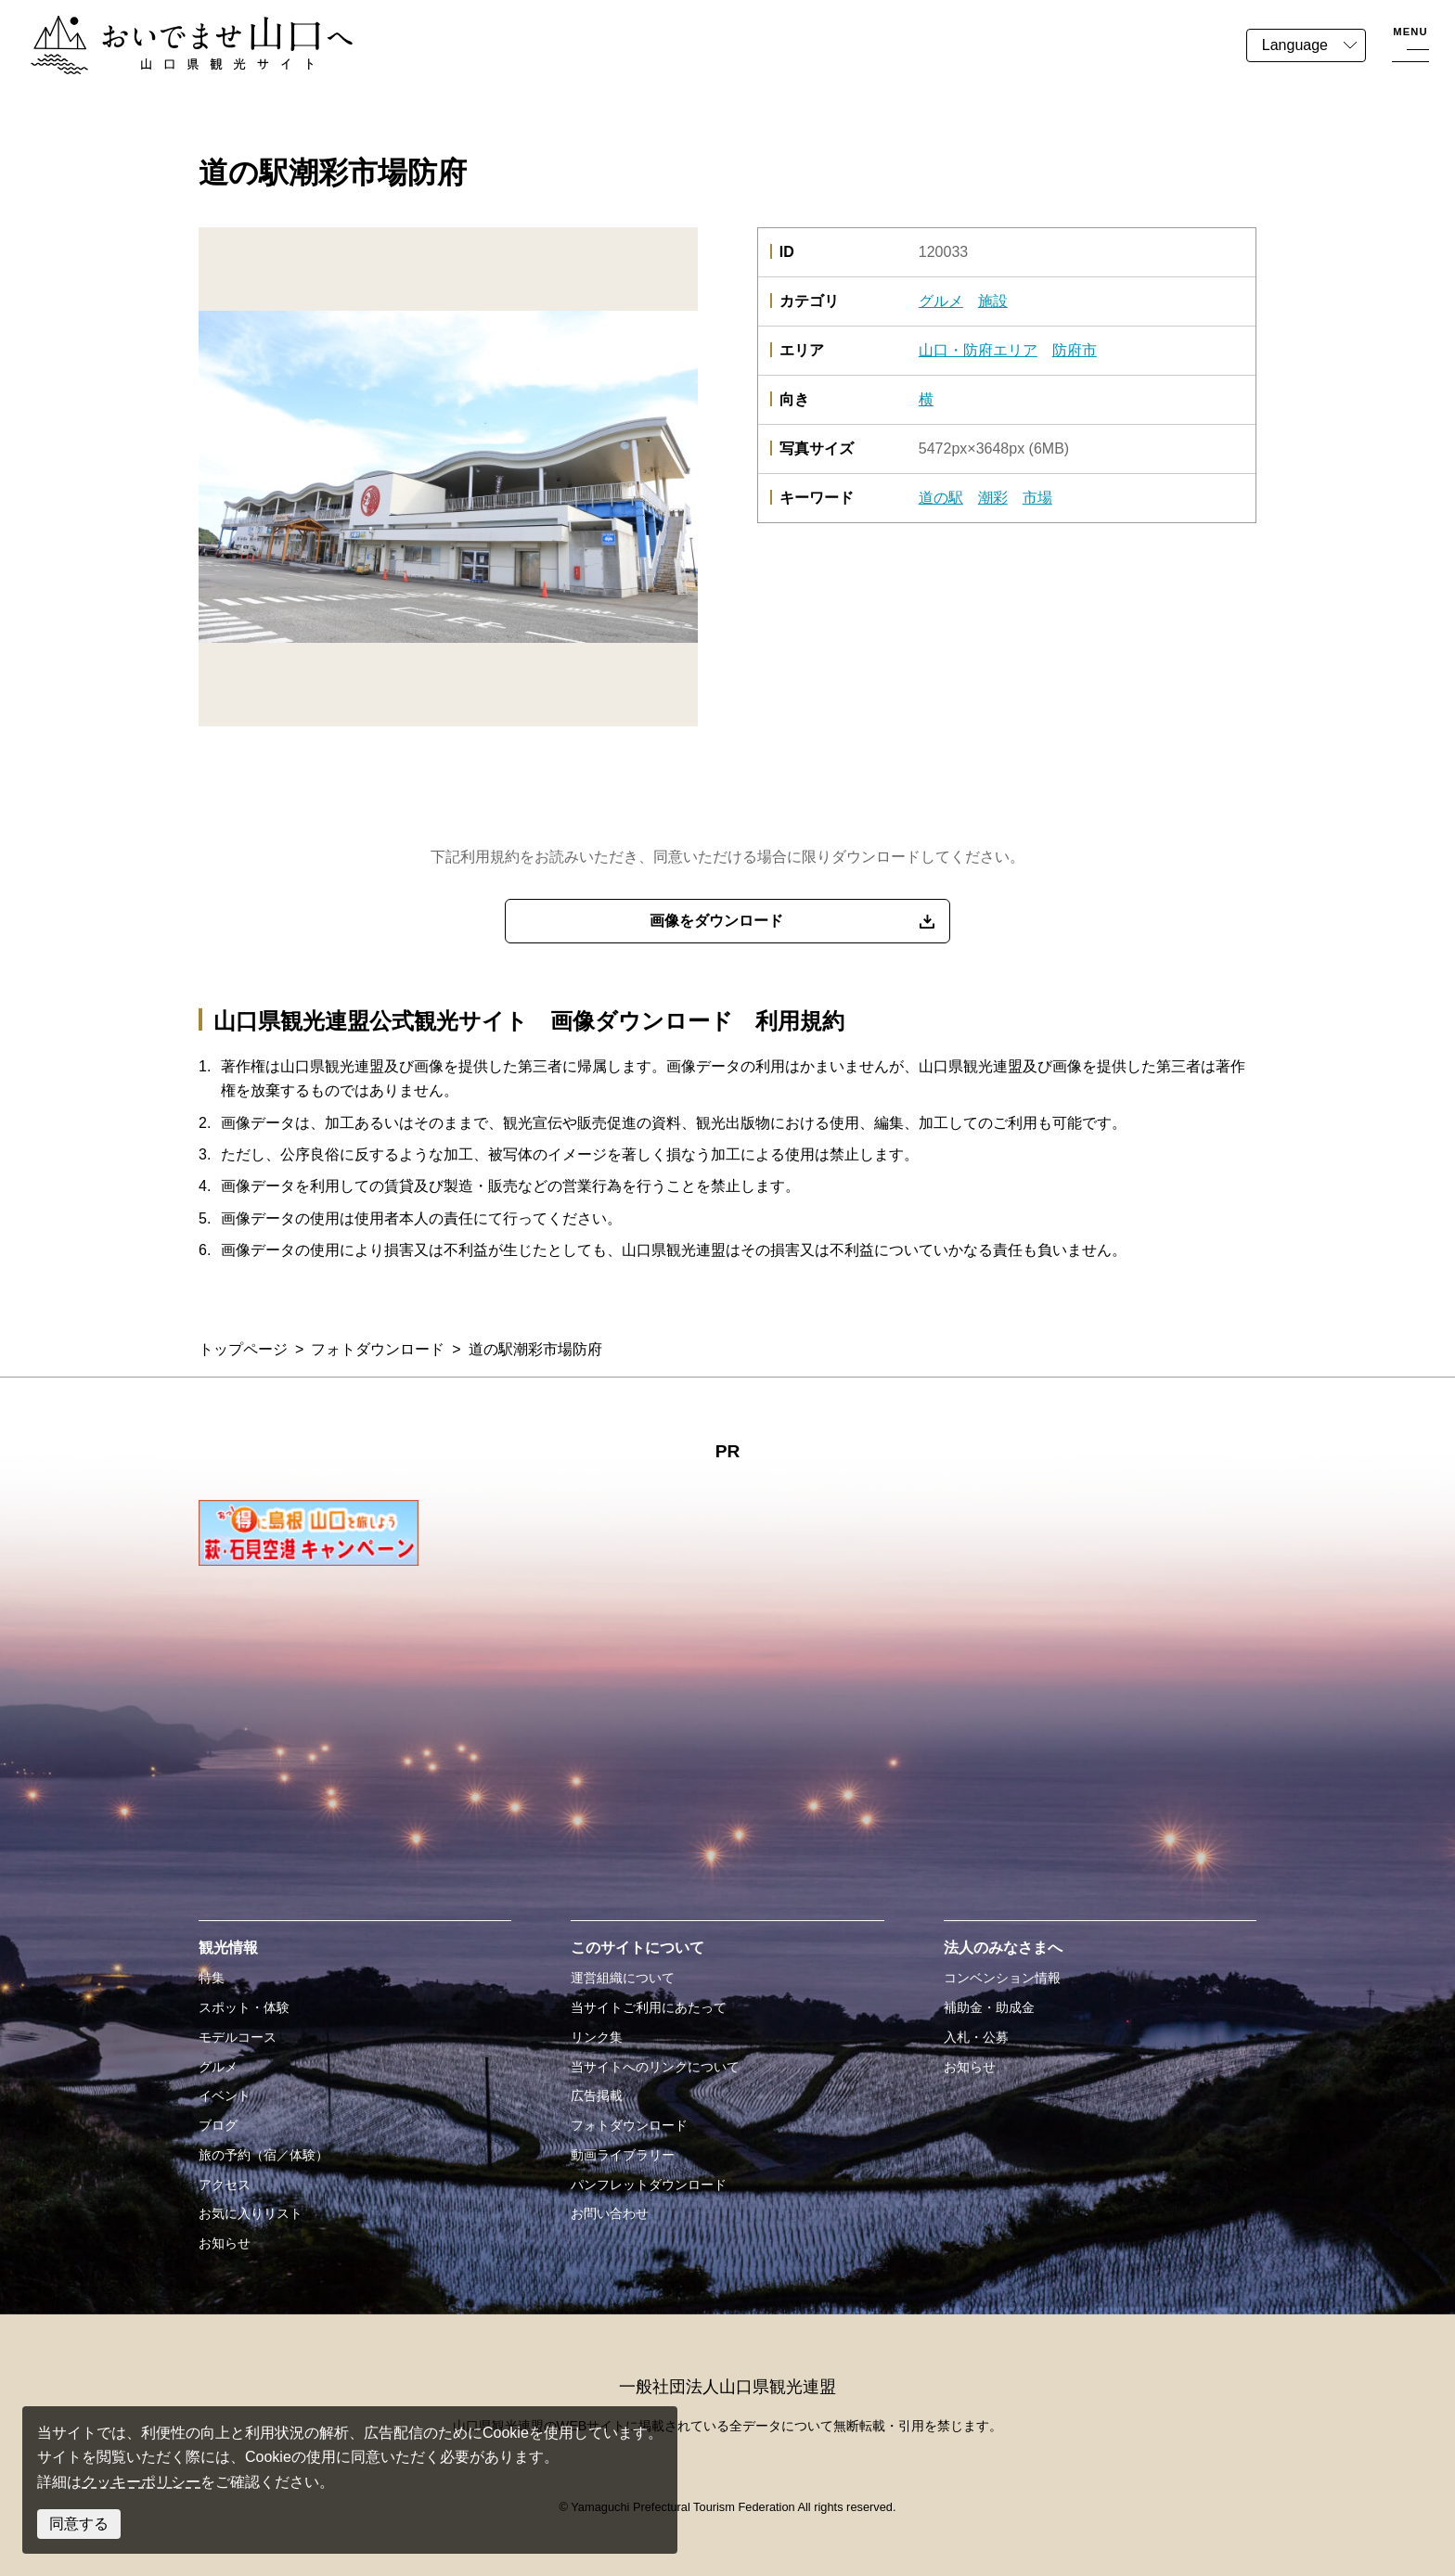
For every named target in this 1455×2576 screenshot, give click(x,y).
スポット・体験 (244, 2007)
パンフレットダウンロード (649, 2184)
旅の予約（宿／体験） (263, 2154)
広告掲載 (597, 2095)
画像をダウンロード (716, 921)
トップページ (243, 1349)
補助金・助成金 (989, 2007)
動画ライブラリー (623, 2154)
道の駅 (941, 498)
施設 (993, 301)
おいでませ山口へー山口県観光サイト (156, 26)
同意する (79, 2523)
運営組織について (623, 1977)
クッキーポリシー (141, 2482)
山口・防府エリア (978, 350)
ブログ (218, 2125)
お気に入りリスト (251, 2213)
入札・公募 (976, 2037)
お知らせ (225, 2243)
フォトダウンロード (377, 1349)
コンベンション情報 (1002, 1977)
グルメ (941, 301)
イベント (225, 2095)
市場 (1037, 498)
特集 (212, 1977)
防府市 (1074, 350)
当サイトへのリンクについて (655, 2066)
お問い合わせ (610, 2213)
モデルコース (238, 2037)
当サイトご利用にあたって (649, 2007)
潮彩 (993, 498)
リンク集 (597, 2037)
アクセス (225, 2184)
